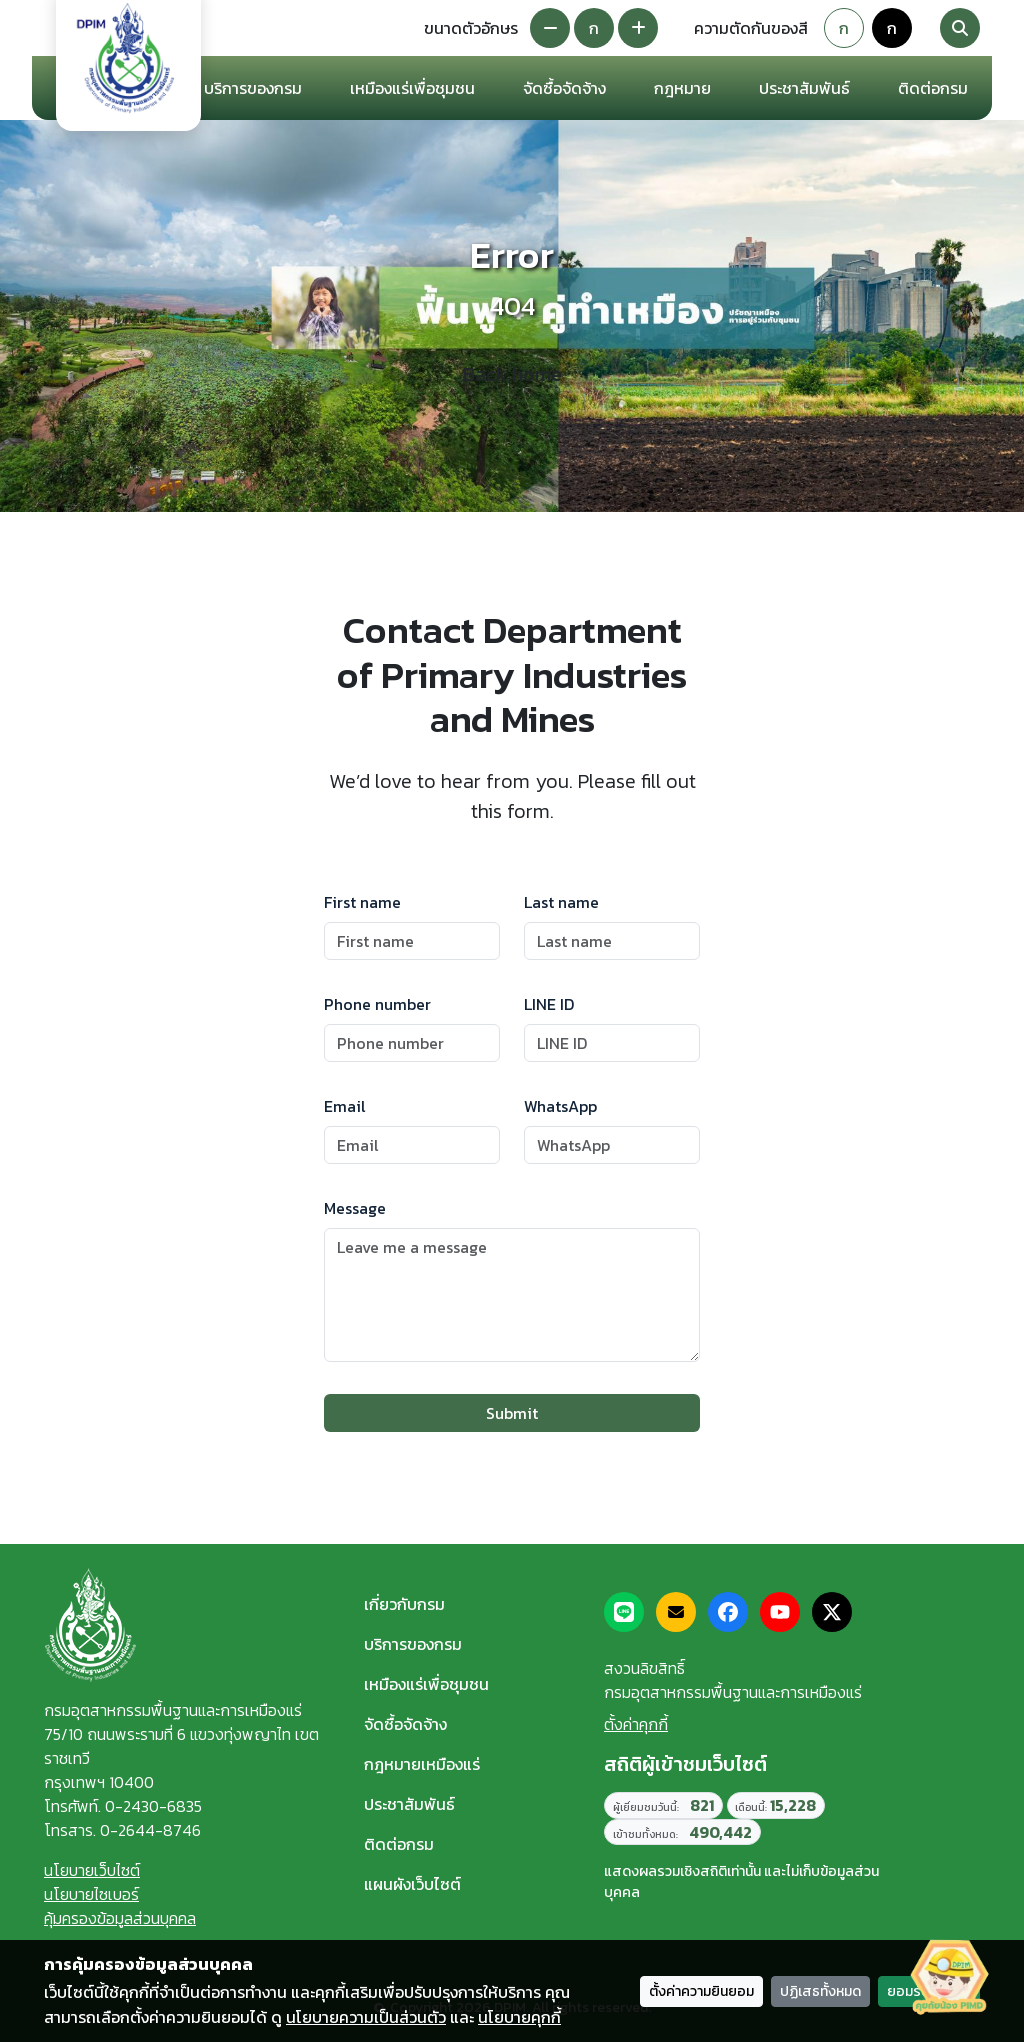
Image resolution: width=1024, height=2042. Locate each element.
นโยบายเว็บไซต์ (92, 1870)
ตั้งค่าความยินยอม (701, 1991)
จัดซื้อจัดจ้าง (405, 1724)
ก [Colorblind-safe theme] (892, 28)
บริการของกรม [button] (253, 88)
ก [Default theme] (844, 28)
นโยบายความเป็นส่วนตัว (366, 2017)
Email (345, 1106)
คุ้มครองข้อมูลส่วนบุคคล (120, 1918)
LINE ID (549, 1004)
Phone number (377, 1004)
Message (355, 1208)
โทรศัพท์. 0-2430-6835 (123, 1806)
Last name (561, 902)
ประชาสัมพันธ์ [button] (804, 88)
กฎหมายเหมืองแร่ (422, 1764)
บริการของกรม (413, 1644)
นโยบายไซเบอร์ (91, 1894)
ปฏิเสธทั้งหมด (820, 1991)
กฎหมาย (682, 88)
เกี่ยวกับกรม (404, 1604)
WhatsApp (560, 1106)
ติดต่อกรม (399, 1844)
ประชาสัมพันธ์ (409, 1804)
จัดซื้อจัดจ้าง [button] (564, 88)
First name (362, 902)
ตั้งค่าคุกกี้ (636, 1724)
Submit (512, 1413)
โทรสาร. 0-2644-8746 (122, 1830)
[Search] (960, 28)
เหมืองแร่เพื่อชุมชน (412, 88)
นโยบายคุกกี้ (519, 2017)
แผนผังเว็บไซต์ (412, 1884)
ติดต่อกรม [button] (933, 88)
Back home (512, 374)
